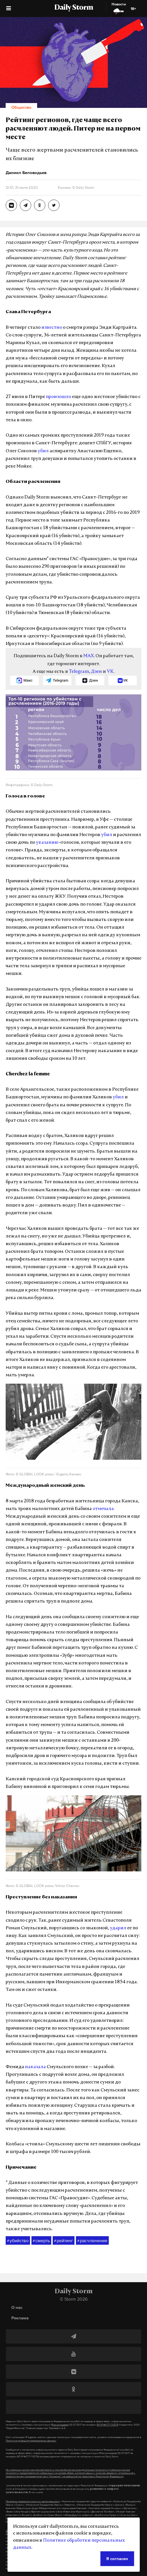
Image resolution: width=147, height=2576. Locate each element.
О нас (16, 2307)
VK (110, 671)
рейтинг (63, 2241)
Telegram (79, 671)
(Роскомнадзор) (60, 2424)
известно (51, 327)
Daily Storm (73, 8)
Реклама (20, 2317)
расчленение (92, 2241)
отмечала (103, 1509)
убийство (18, 2241)
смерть (41, 2241)
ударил (118, 1928)
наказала (35, 2067)
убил (43, 451)
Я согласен (117, 2558)
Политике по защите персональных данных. (31, 2440)
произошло (58, 397)
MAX (88, 656)
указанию (47, 842)
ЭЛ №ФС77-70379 (107, 2424)
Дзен (96, 671)
